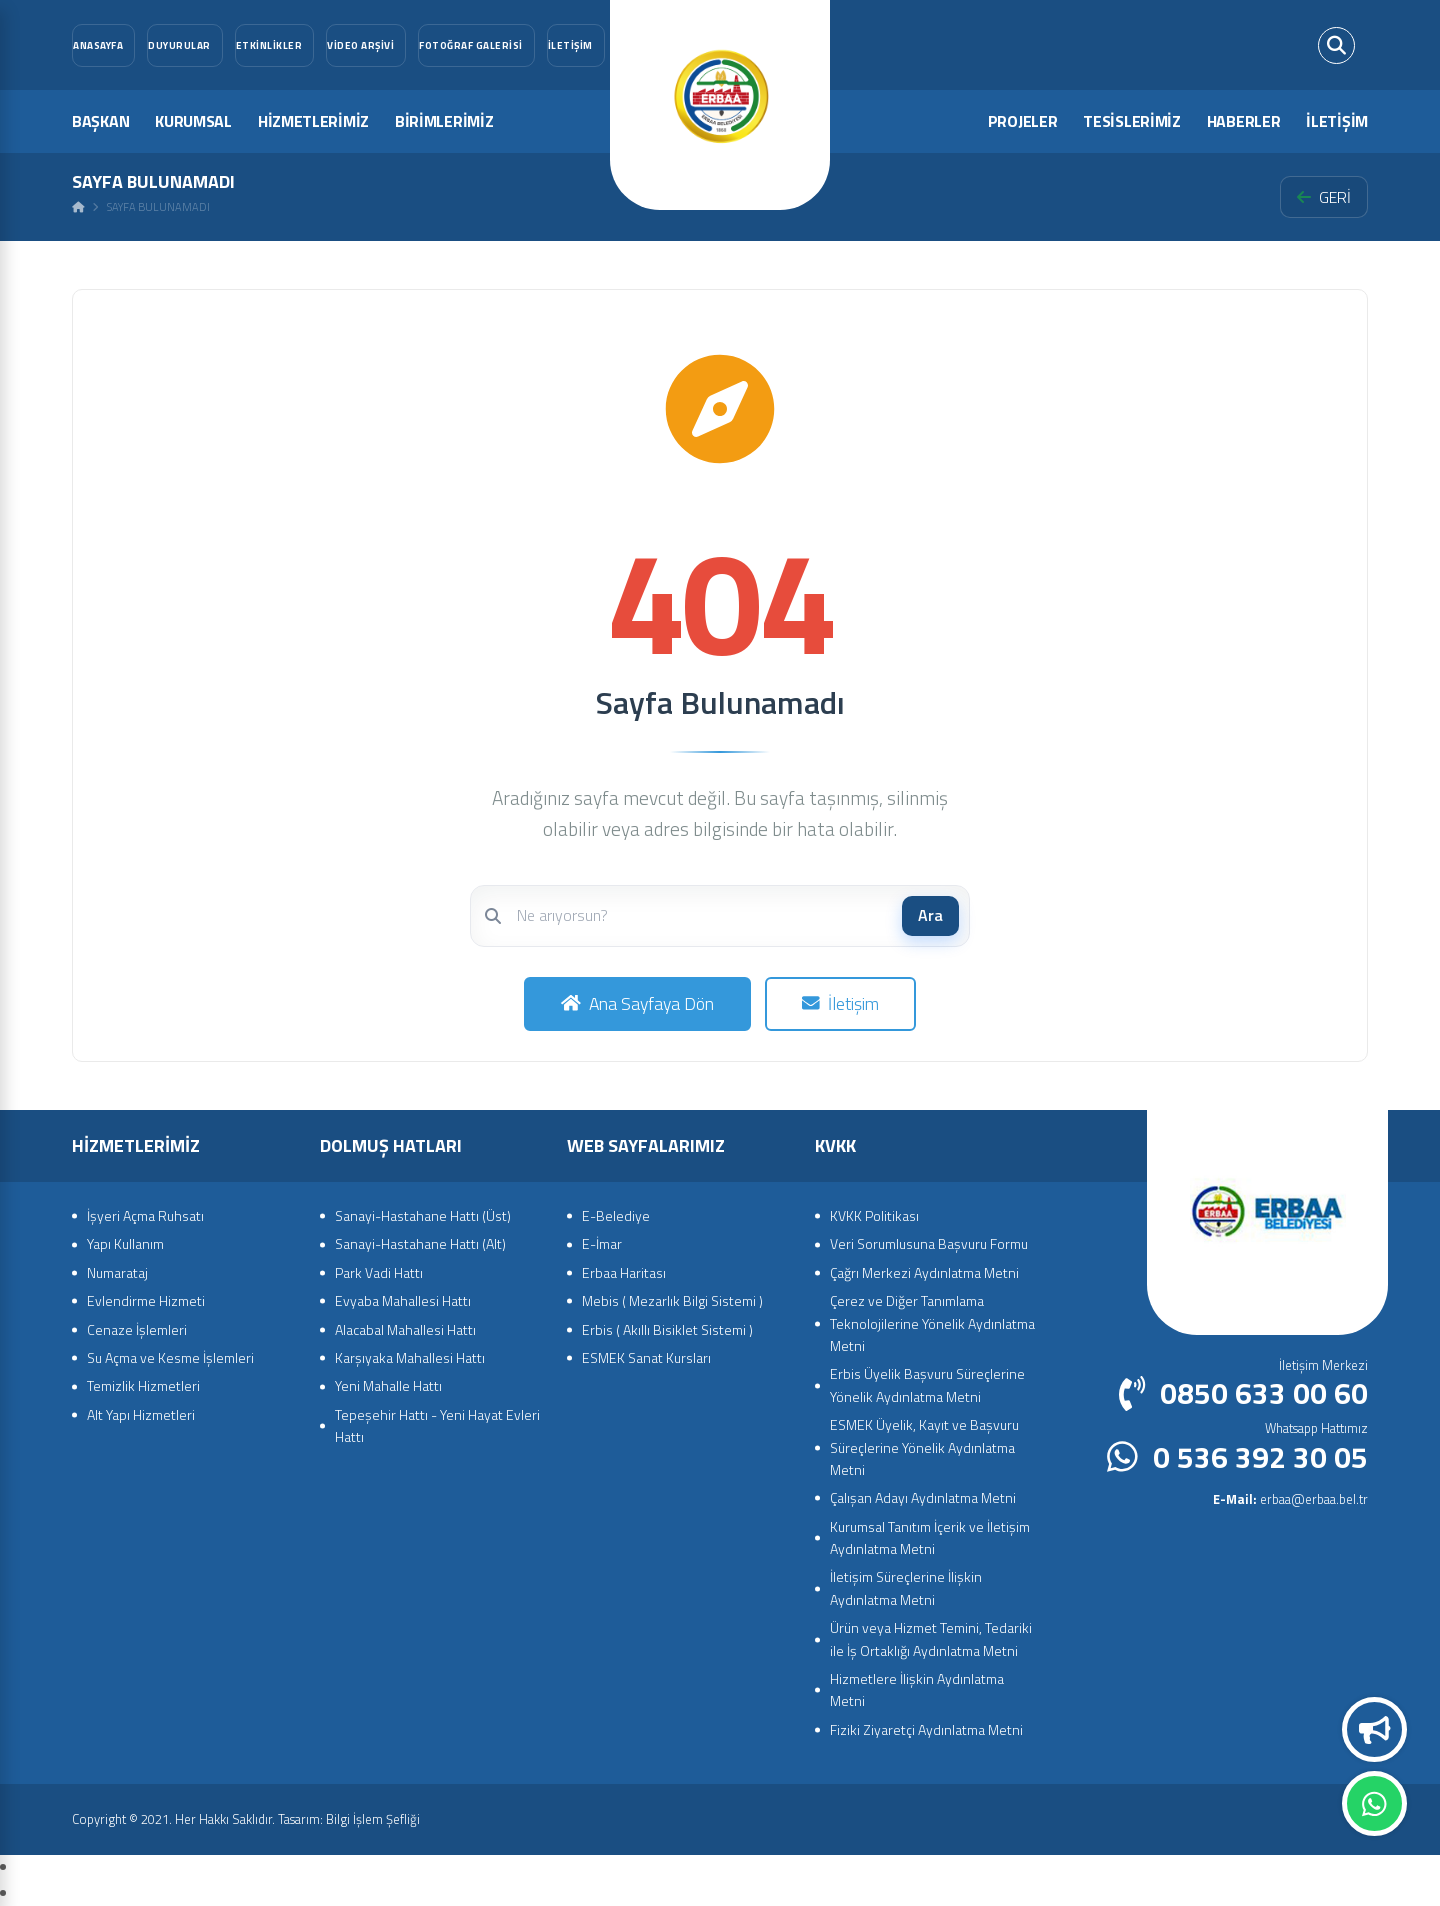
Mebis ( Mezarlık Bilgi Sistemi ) (672, 1300)
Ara (930, 915)
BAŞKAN (100, 121)
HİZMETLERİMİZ (313, 121)
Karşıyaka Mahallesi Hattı (410, 1357)
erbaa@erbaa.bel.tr (1290, 1499)
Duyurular (1375, 1730)
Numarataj (117, 1272)
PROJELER (1023, 121)
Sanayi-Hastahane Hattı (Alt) (420, 1243)
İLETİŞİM (1337, 121)
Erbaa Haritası (624, 1272)
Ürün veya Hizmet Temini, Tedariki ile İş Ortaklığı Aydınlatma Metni (931, 1638)
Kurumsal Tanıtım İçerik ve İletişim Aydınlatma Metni (930, 1537)
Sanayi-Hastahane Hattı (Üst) (423, 1215)
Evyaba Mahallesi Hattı (403, 1300)
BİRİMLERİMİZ (444, 121)
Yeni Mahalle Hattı (388, 1385)
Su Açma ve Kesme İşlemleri (170, 1357)
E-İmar (602, 1243)
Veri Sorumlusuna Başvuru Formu (929, 1243)
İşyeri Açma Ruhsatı (145, 1215)
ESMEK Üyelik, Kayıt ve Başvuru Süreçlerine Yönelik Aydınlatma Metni (924, 1447)
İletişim (840, 1003)
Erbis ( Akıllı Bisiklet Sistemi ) (667, 1329)
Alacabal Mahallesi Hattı (405, 1329)
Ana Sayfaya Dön (637, 1003)
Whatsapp (1374, 1804)
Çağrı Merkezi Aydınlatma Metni (924, 1272)
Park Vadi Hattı (379, 1272)
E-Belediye (616, 1215)
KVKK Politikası (874, 1215)
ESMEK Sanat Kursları (646, 1357)
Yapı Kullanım (125, 1243)
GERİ (1324, 197)
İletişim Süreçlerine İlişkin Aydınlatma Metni (906, 1587)
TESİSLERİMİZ (1131, 121)
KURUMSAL (193, 121)
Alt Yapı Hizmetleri (141, 1414)
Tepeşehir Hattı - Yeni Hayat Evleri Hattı (437, 1425)
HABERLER (1244, 121)
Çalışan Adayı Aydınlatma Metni (923, 1497)
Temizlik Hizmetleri (143, 1385)
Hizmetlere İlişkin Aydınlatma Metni (917, 1689)
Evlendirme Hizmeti (146, 1300)
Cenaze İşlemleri (137, 1329)
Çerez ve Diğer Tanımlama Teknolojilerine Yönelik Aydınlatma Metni (932, 1323)
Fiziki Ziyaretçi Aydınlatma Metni (926, 1729)
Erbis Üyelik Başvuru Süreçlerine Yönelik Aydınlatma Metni (927, 1384)
